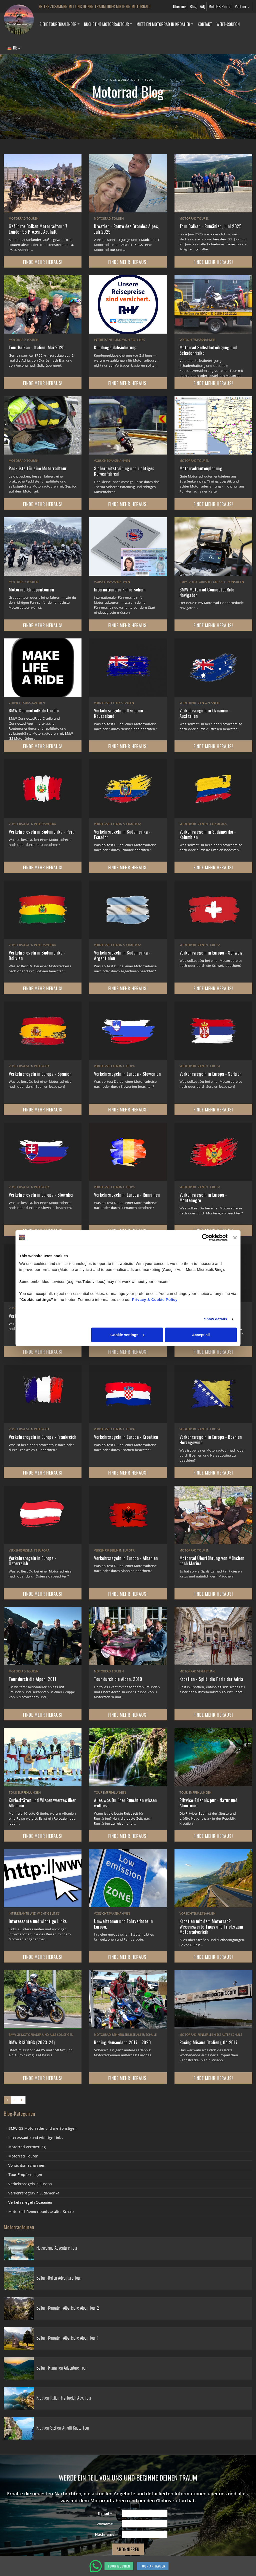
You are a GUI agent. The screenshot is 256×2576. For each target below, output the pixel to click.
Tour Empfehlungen (25, 1792)
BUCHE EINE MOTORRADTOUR (106, 24)
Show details (215, 1319)
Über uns (179, 6)
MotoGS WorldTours (121, 79)
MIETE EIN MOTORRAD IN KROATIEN (163, 24)
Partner (242, 6)
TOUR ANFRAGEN (152, 2566)
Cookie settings (127, 1335)
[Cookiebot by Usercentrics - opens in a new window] (206, 1237)
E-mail (105, 2513)
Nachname (104, 2534)
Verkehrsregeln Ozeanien (114, 703)
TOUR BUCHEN (119, 2566)
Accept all (201, 1335)
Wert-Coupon (228, 24)
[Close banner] (235, 1237)
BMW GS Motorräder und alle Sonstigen (212, 582)
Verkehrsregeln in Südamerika (32, 824)
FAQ (202, 6)
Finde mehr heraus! (42, 262)
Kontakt (205, 24)
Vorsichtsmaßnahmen (198, 340)
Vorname (104, 2523)
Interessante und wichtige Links (119, 340)
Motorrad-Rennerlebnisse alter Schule (125, 2035)
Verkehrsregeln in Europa (200, 945)
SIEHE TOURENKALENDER (58, 24)
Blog (193, 6)
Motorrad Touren (23, 218)
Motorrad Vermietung (198, 1671)
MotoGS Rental (220, 6)
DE (14, 48)
